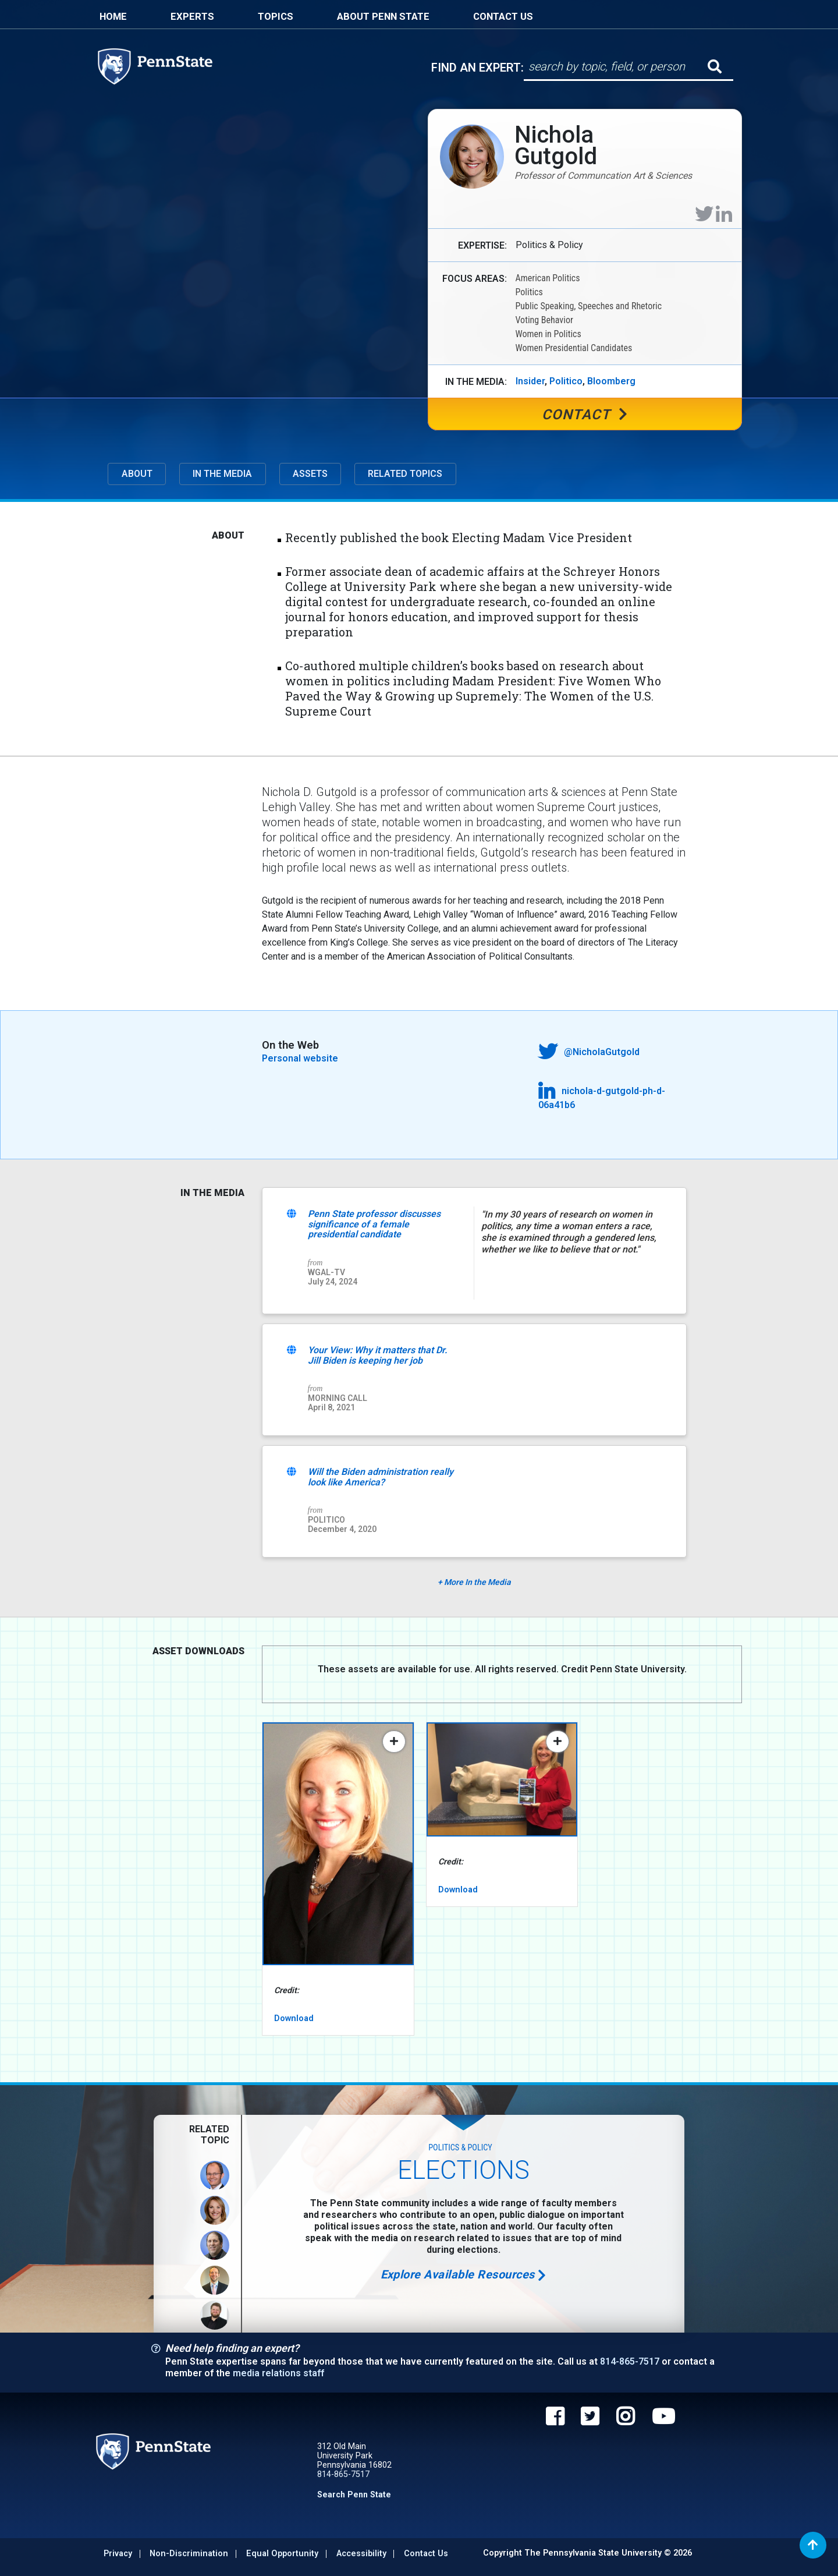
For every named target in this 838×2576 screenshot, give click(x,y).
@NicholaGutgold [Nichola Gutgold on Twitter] (589, 1051)
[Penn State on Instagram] (625, 2418)
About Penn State (383, 16)
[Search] (616, 67)
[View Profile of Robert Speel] (214, 2245)
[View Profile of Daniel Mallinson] (214, 2175)
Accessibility (361, 2554)
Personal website (300, 1058)
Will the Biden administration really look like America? (381, 1477)
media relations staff (278, 2373)
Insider (530, 381)
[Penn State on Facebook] (555, 2418)
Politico (566, 381)
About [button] (137, 474)
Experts (192, 16)
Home (113, 16)
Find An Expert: (477, 68)
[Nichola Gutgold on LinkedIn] (724, 214)
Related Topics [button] (405, 474)
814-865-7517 (629, 2362)
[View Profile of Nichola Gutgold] (214, 2210)
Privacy (118, 2554)
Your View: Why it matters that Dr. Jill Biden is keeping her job (378, 1356)
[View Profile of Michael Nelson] (214, 2279)
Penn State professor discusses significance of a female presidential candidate (374, 1224)
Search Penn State (354, 2494)
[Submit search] (714, 66)
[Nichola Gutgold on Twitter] (704, 214)
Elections (463, 2171)
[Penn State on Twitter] (590, 2418)
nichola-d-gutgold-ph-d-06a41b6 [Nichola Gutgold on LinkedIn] (601, 1096)
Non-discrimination (189, 2554)
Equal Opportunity (282, 2554)
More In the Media (474, 1582)
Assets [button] (310, 474)
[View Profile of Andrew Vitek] (214, 2314)
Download (294, 2018)
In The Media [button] (222, 474)
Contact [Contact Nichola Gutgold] (585, 414)
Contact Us (503, 16)
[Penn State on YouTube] (663, 2418)
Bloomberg (611, 381)
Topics (275, 16)
